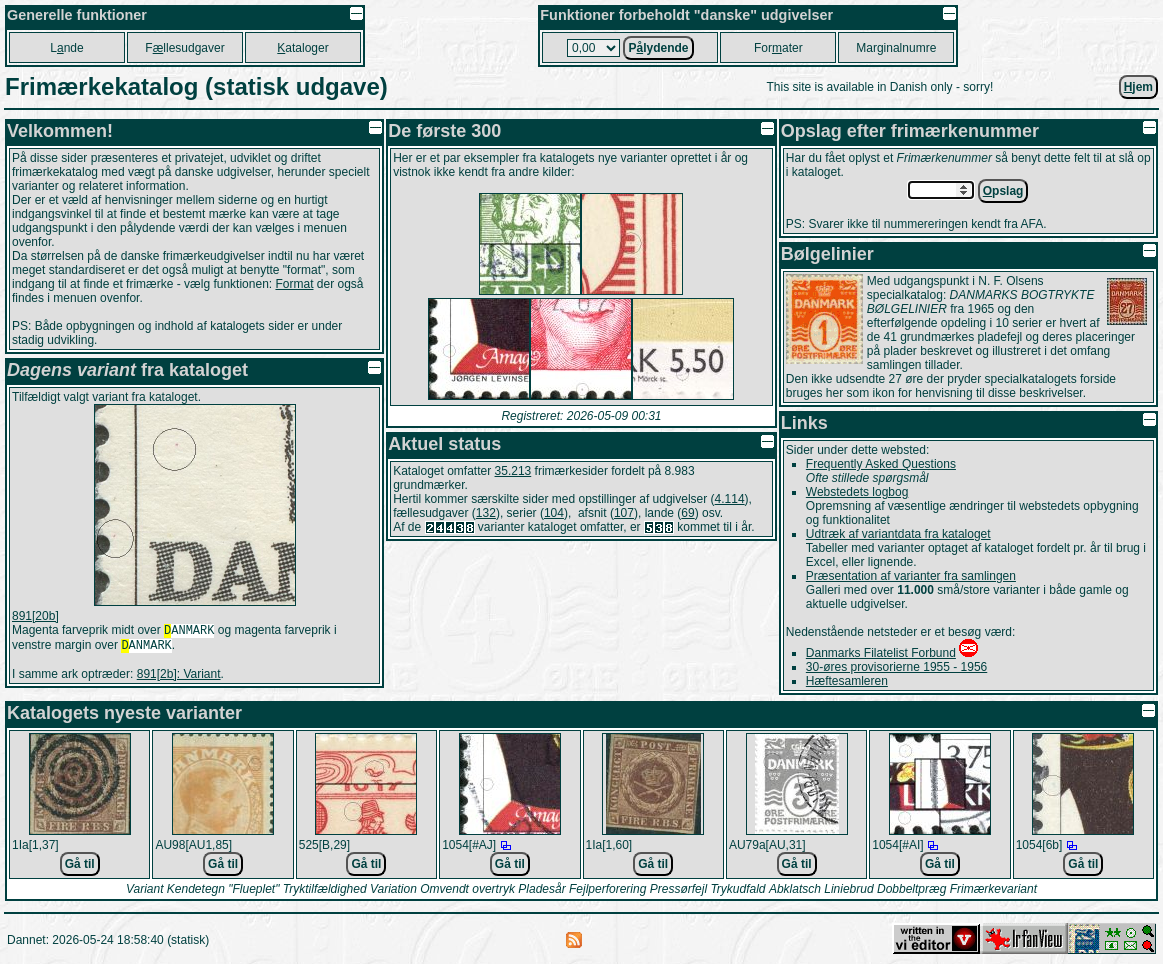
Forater (778, 48)
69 (687, 513)
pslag (1003, 191)
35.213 (513, 471)
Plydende (658, 48)
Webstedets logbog (857, 492)
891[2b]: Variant (179, 678)
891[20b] (35, 616)
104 (554, 513)
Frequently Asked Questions (881, 464)
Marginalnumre (896, 48)
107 (624, 513)
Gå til (80, 864)
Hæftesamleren (847, 681)
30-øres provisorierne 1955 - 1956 (896, 667)
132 (486, 513)
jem (1138, 87)
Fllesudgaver (184, 48)
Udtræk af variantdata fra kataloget (898, 534)
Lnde (66, 48)
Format (294, 284)
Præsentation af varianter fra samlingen (911, 576)
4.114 (730, 499)
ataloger (302, 48)
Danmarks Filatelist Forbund (881, 653)
